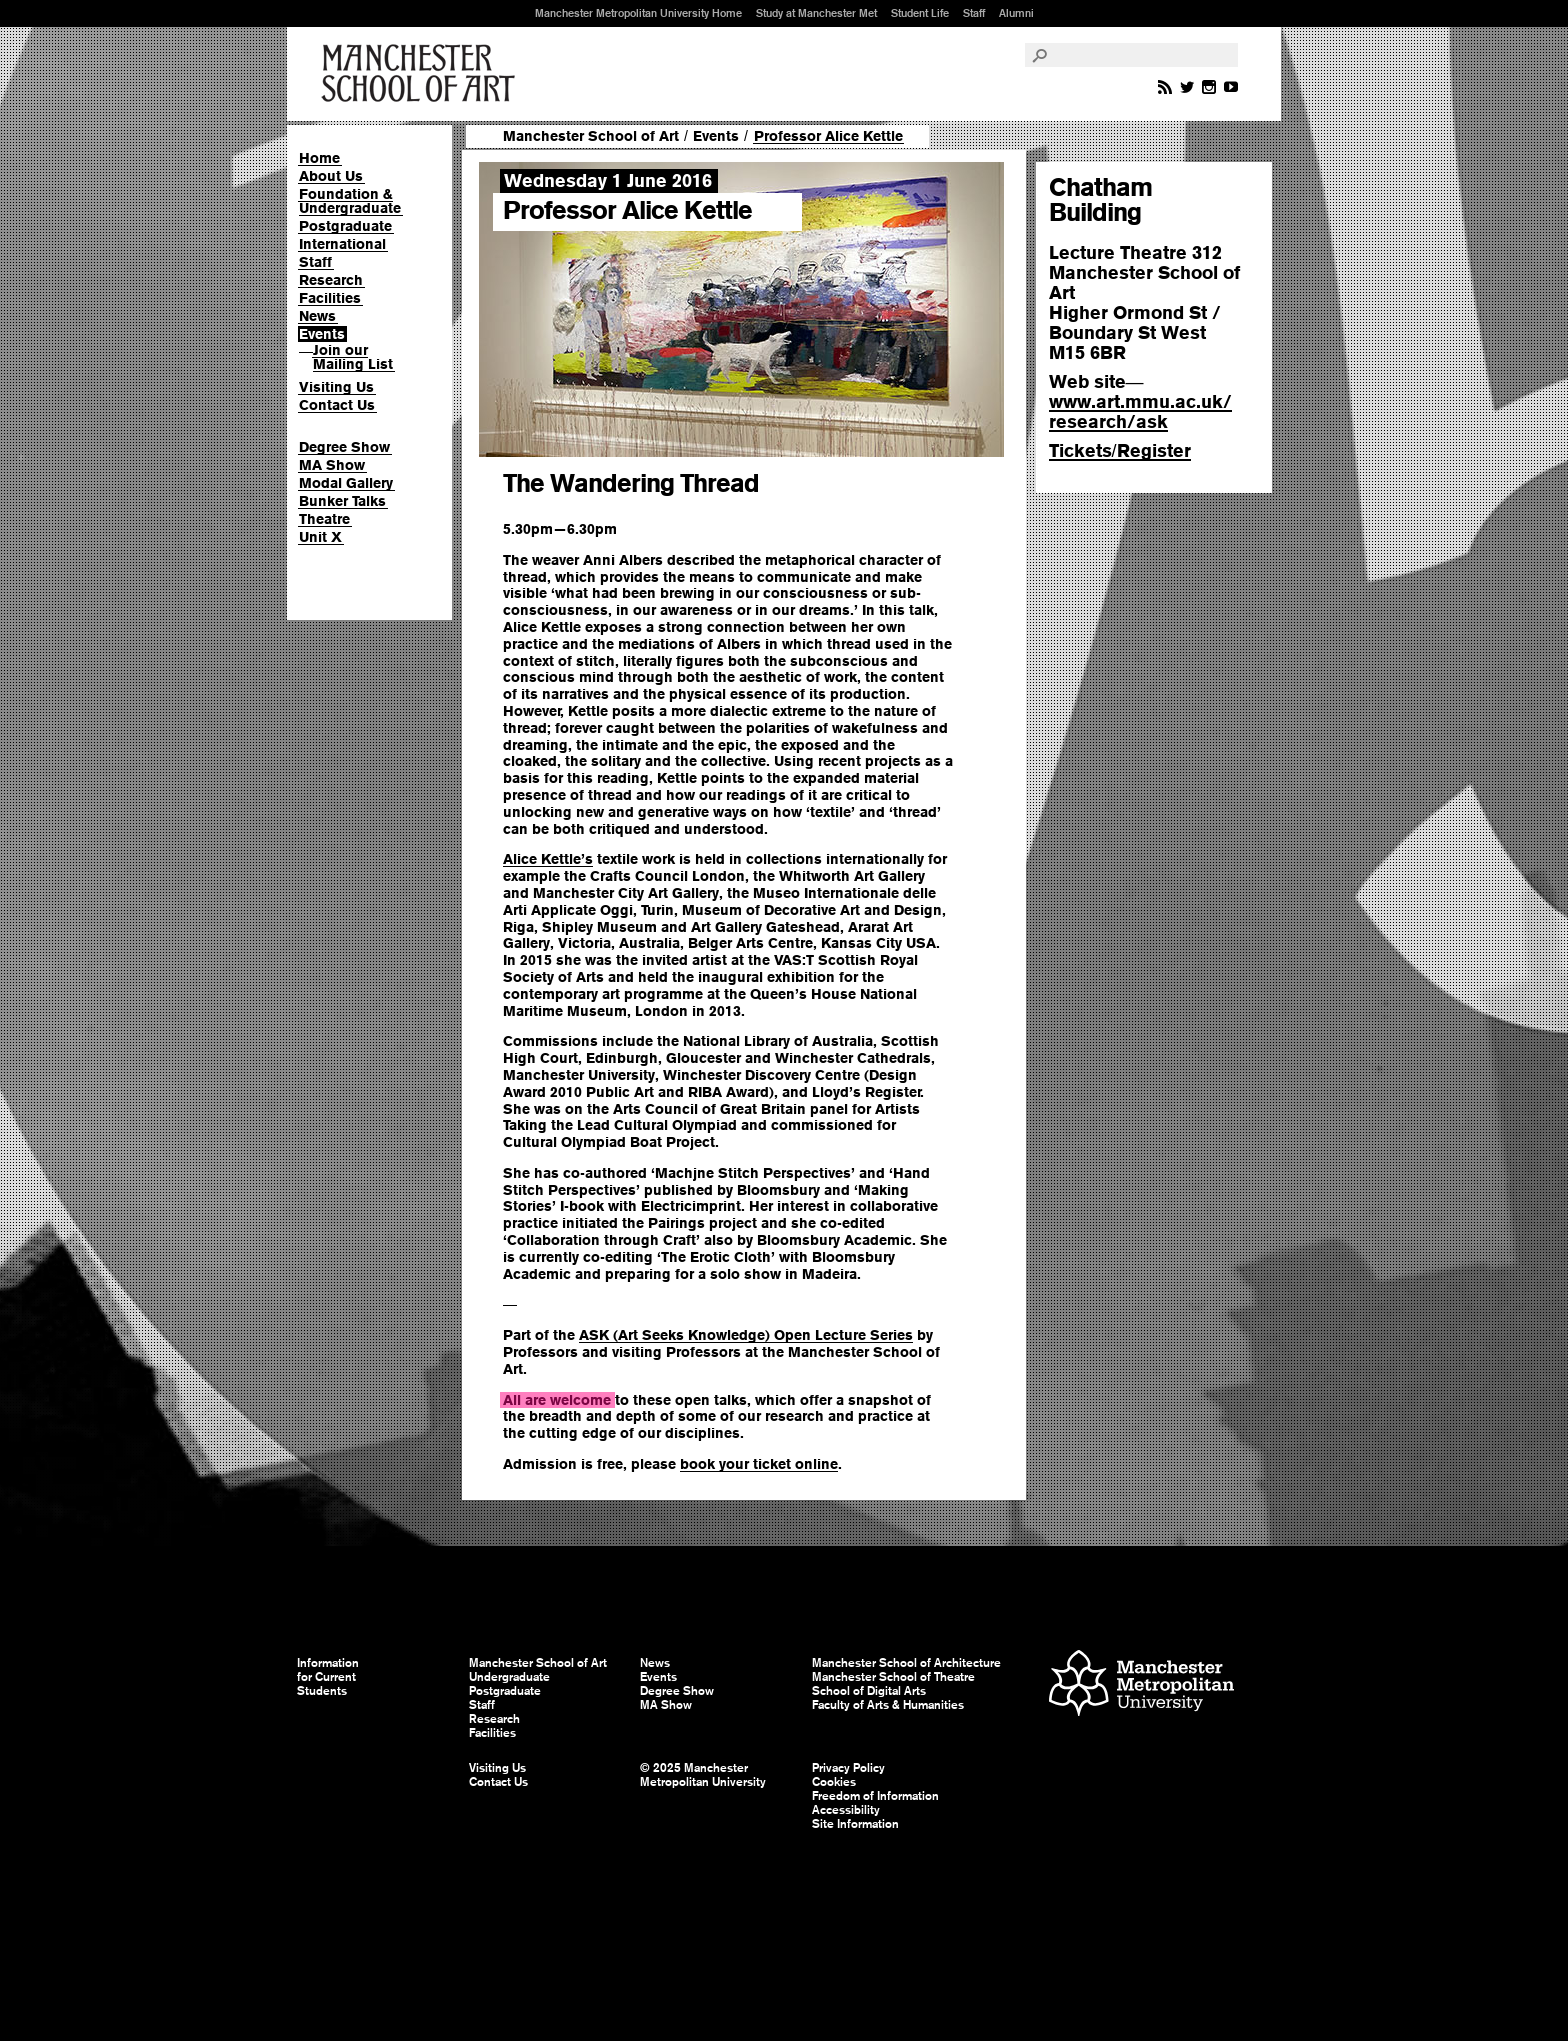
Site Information (855, 1824)
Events (322, 334)
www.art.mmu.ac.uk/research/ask (1140, 411)
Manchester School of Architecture (906, 1663)
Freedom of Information (875, 1796)
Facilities (330, 298)
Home (319, 158)
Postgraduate (345, 226)
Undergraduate (509, 1677)
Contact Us (337, 405)
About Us (331, 176)
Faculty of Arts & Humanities (888, 1705)
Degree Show (344, 447)
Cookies (834, 1782)
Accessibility (846, 1810)
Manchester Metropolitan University (1141, 1685)
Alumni (1016, 13)
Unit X (320, 537)
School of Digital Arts (869, 1691)
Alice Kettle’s (548, 859)
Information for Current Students (328, 1677)
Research (331, 280)
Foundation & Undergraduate (350, 201)
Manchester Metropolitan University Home (638, 13)
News (317, 316)
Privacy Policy (848, 1768)
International (342, 244)
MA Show (332, 465)
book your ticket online (759, 1464)
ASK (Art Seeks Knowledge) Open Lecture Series (746, 1335)
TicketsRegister (1120, 450)
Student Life (920, 13)
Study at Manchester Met (816, 13)
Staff (974, 13)
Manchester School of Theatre (893, 1677)
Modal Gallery (346, 483)
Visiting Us (336, 387)
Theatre (324, 519)
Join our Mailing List (353, 357)
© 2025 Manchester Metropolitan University (703, 1775)
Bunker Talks (342, 501)
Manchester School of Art (422, 74)
